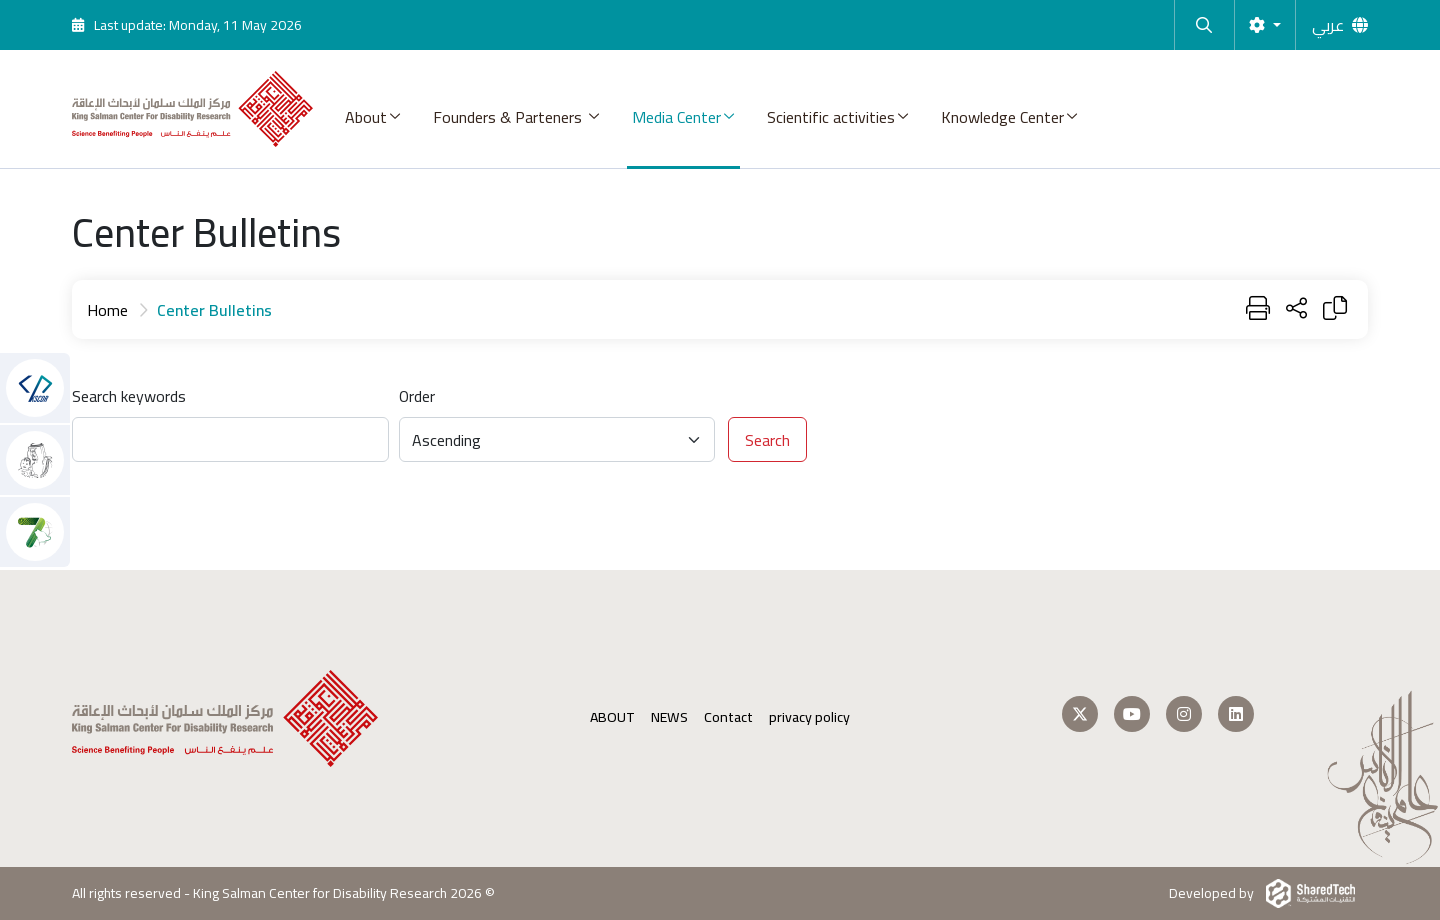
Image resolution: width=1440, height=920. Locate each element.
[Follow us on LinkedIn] (1236, 714)
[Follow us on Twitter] (1080, 714)
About (366, 117)
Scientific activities (831, 117)
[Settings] (1265, 25)
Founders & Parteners (509, 117)
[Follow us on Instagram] (1184, 714)
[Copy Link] (1335, 309)
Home (107, 310)
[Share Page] (1296, 309)
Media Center (676, 117)
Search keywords (129, 396)
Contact (728, 717)
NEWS (669, 717)
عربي (1328, 25)
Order (417, 396)
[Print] (1258, 309)
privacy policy (809, 717)
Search (767, 440)
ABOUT (612, 717)
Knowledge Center (1002, 117)
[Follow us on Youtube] (1132, 714)
